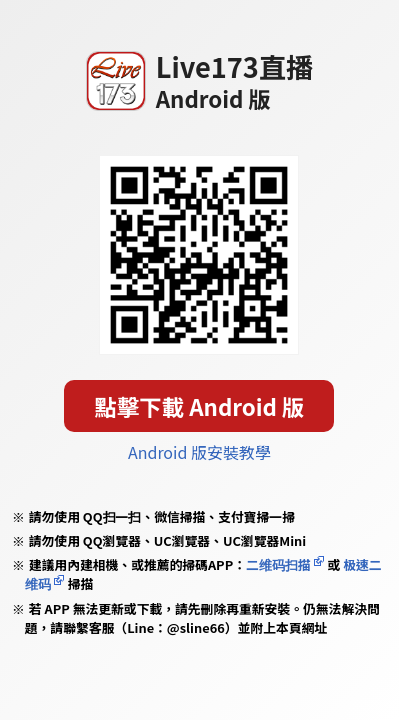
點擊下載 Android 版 (200, 406)
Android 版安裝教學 (199, 452)
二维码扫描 (278, 564)
